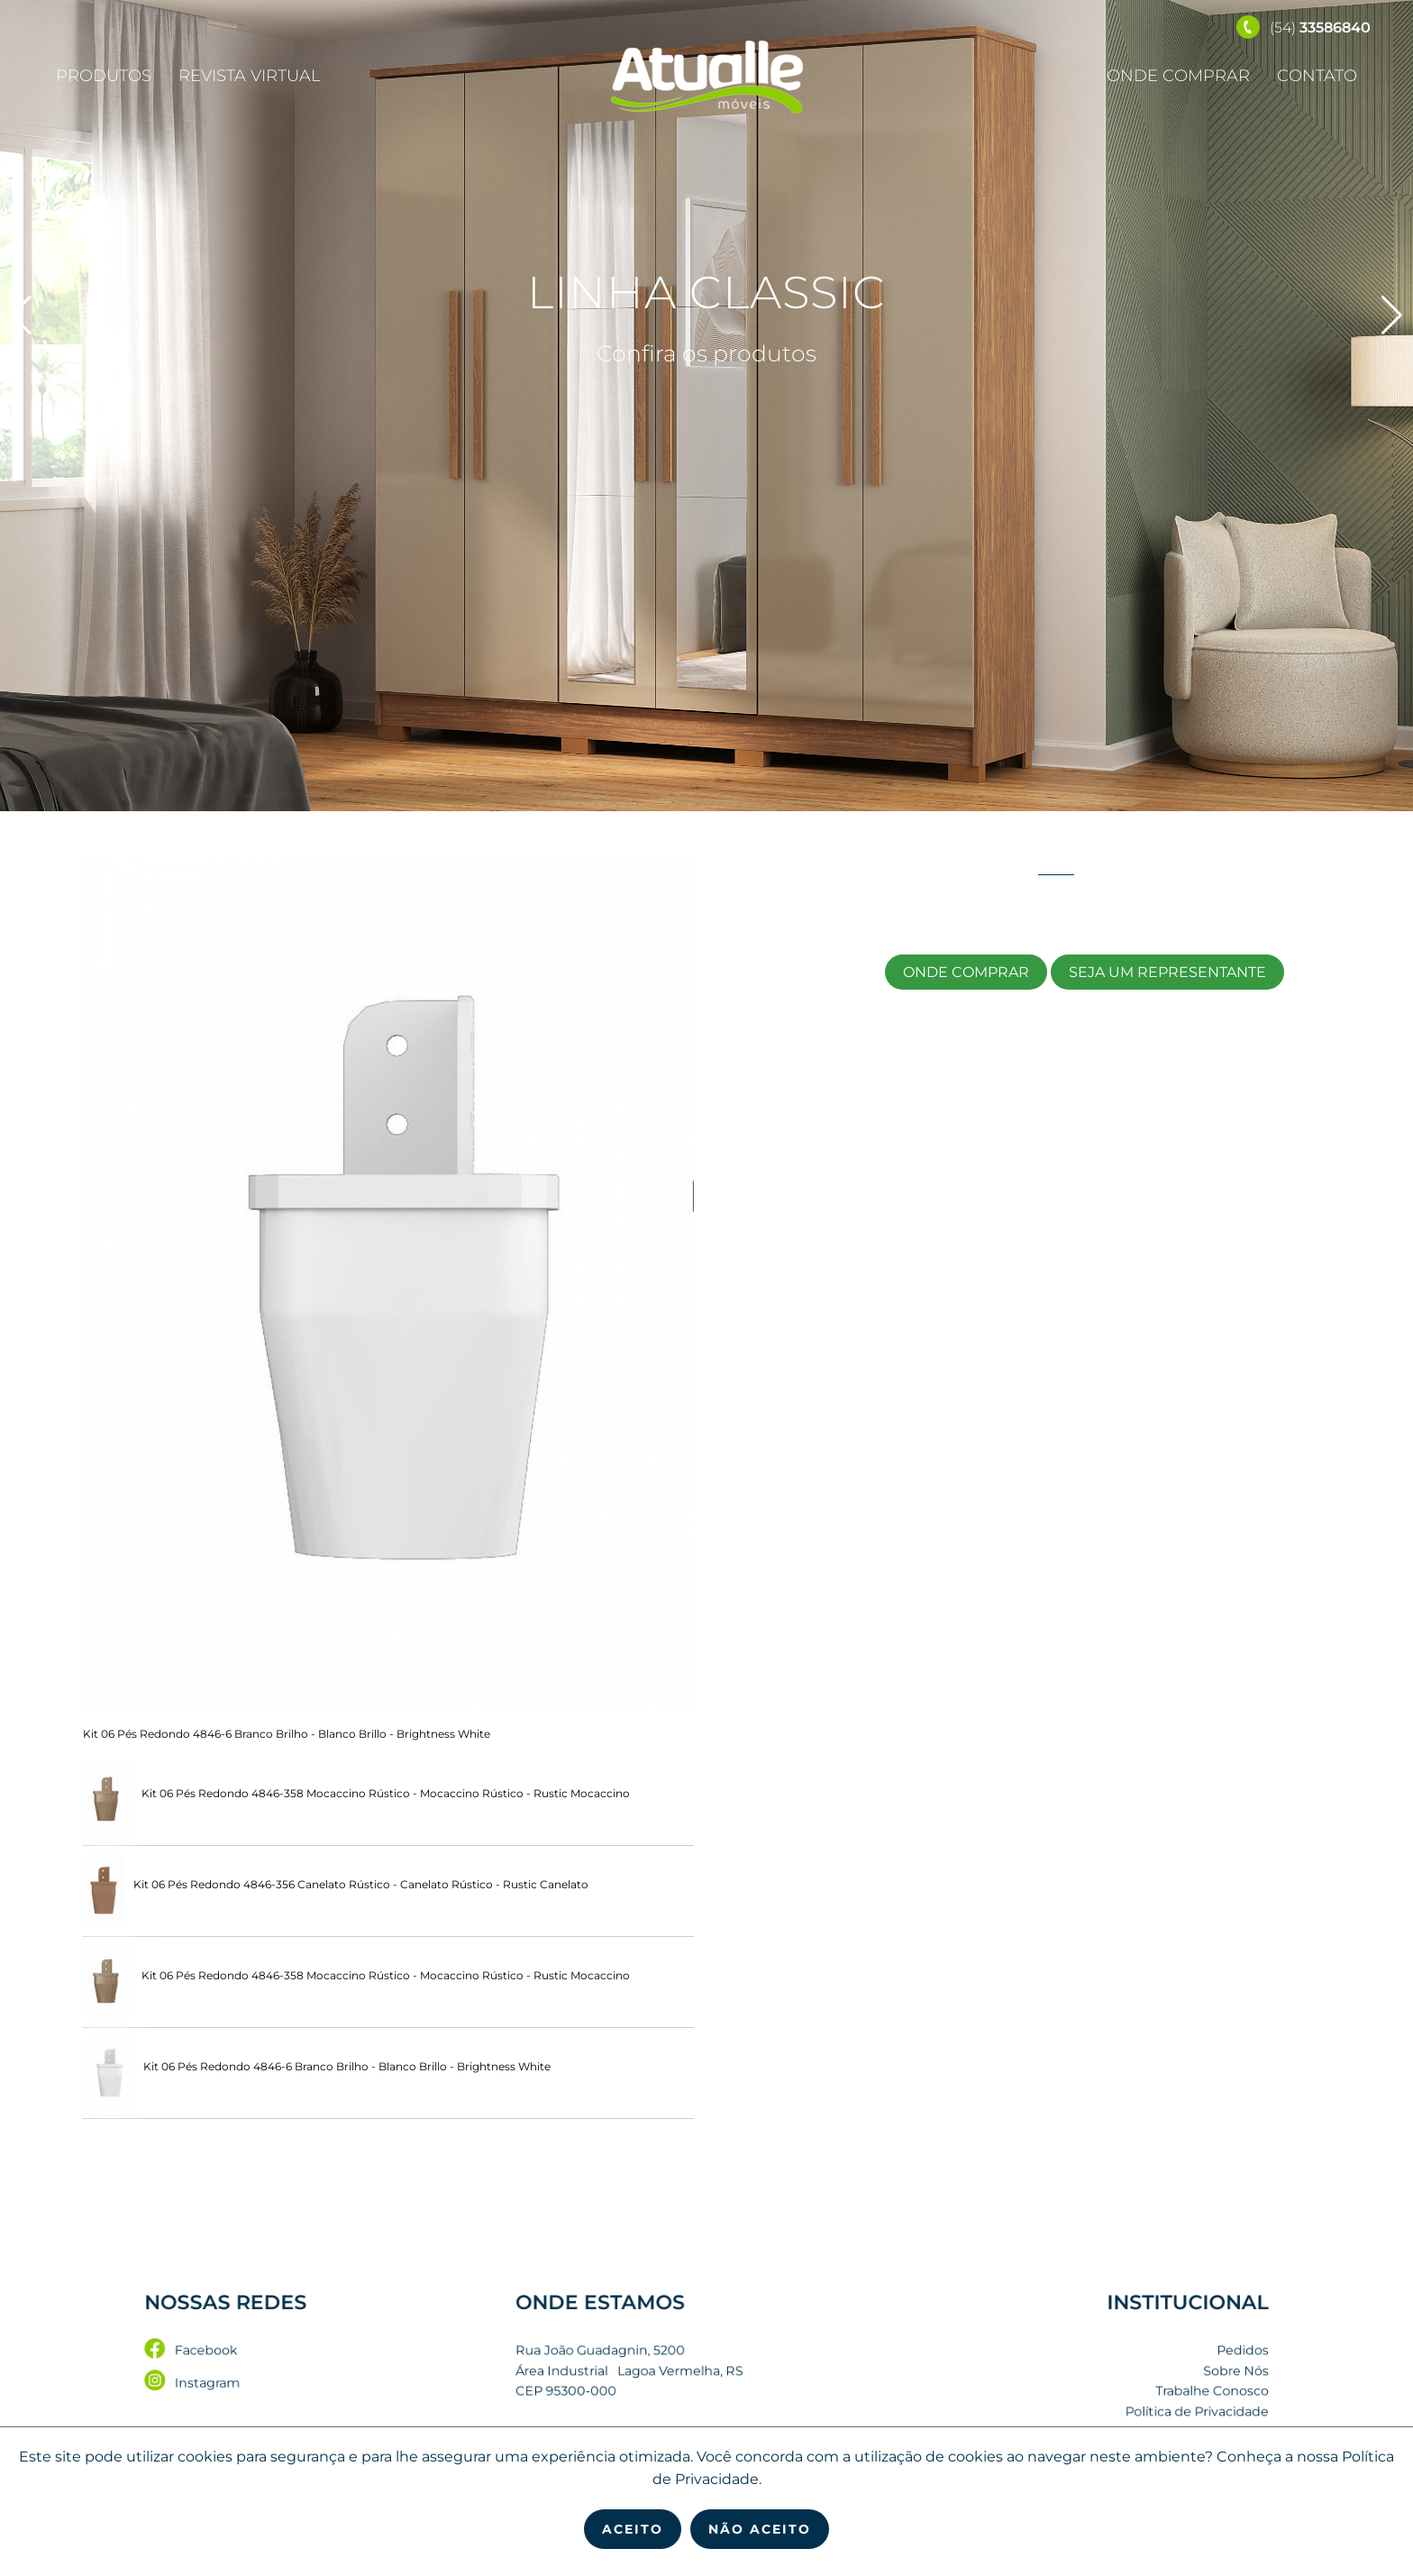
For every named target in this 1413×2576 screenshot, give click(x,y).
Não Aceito (759, 2529)
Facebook (309, 2355)
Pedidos (1120, 2355)
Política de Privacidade (1084, 2403)
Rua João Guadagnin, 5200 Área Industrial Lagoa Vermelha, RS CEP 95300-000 (646, 2371)
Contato (1317, 76)
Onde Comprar (1178, 76)
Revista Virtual (249, 76)
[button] (1392, 315)
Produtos (103, 76)
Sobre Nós (1114, 2372)
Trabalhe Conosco (1096, 2387)
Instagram (310, 2381)
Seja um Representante (1167, 972)
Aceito (632, 2529)
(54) (1303, 27)
